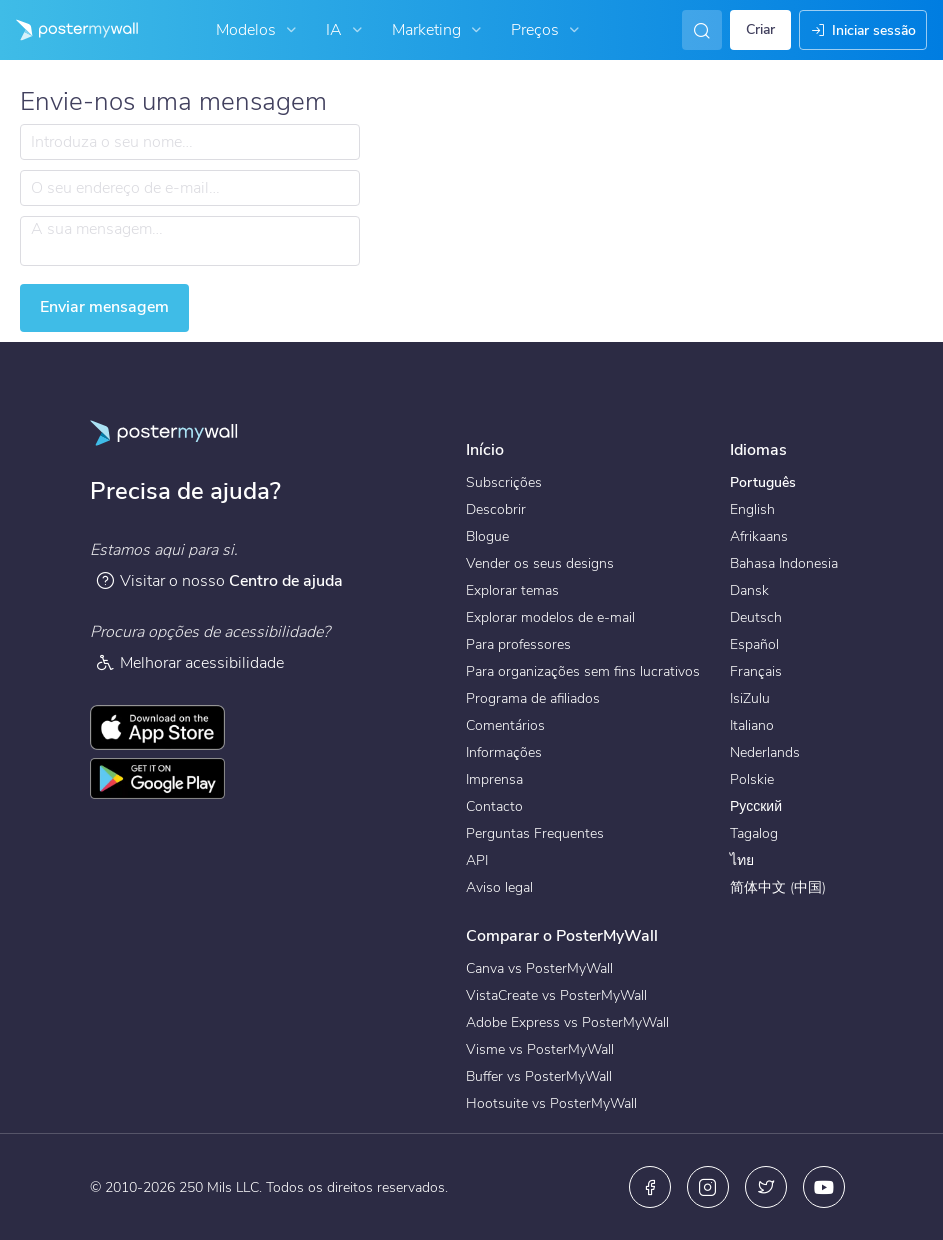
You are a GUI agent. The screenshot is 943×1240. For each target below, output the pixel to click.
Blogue (487, 536)
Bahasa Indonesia (784, 563)
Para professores (518, 644)
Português (763, 482)
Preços (547, 30)
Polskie (752, 779)
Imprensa (494, 779)
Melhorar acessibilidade (189, 662)
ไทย (742, 860)
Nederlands (765, 752)
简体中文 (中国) (778, 887)
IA (346, 30)
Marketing (439, 30)
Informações (504, 752)
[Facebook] (650, 1187)
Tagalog (754, 833)
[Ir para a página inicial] (69, 30)
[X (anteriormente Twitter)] (766, 1187)
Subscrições (504, 482)
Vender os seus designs (540, 563)
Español (754, 644)
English (752, 509)
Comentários (505, 725)
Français (756, 671)
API (477, 860)
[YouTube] (824, 1187)
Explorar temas (512, 590)
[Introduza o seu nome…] (190, 142)
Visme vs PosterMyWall (540, 1049)
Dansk (749, 590)
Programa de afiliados (533, 698)
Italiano (752, 725)
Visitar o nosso (219, 580)
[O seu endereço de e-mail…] (190, 188)
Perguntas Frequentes (535, 833)
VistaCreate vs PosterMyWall (556, 995)
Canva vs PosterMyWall (539, 968)
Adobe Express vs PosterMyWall (567, 1022)
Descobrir (496, 509)
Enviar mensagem (104, 307)
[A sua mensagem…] (190, 241)
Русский (756, 806)
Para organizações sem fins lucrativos (583, 671)
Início (485, 450)
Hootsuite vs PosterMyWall (551, 1103)
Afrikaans (759, 536)
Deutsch (756, 617)
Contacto (494, 806)
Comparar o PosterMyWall (562, 936)
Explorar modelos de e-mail (550, 617)
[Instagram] (708, 1187)
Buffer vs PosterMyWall (539, 1076)
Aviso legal (499, 887)
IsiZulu (750, 698)
